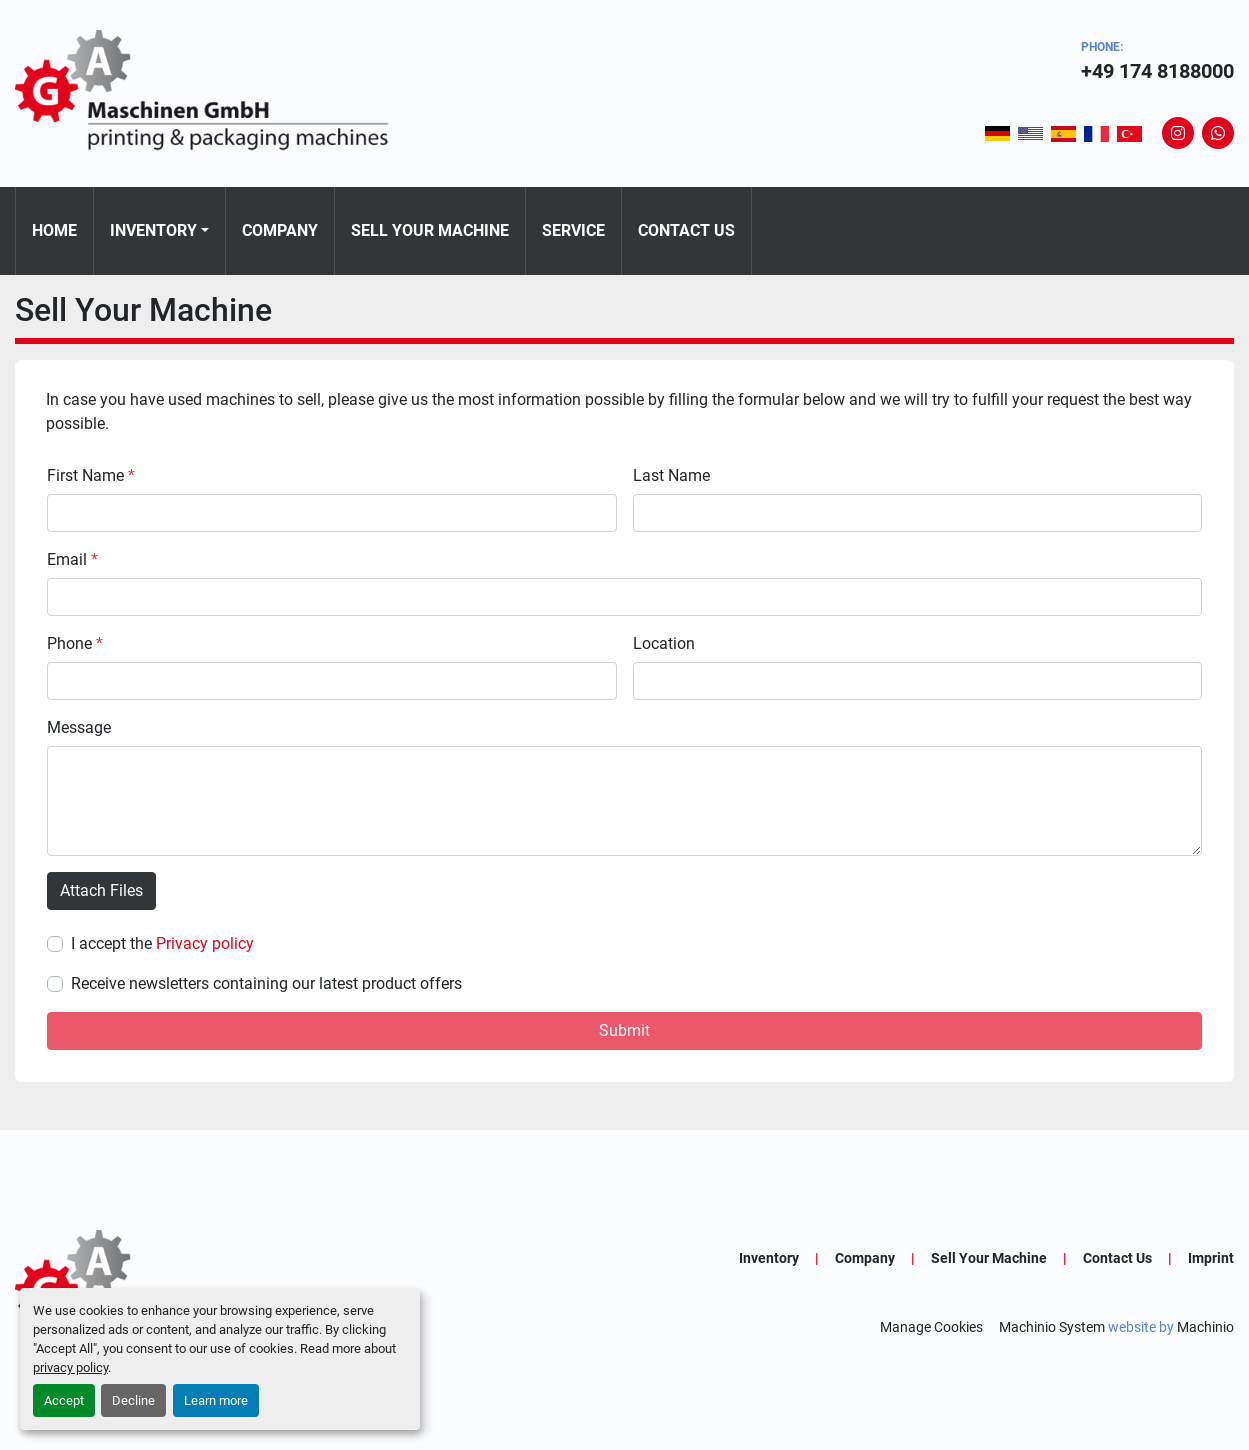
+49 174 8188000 (1157, 71)
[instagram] (1178, 133)
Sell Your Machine (430, 230)
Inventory (153, 230)
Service (573, 230)
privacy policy (70, 1367)
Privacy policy (205, 943)
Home (54, 230)
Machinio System (1052, 1327)
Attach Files (101, 890)
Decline (133, 1400)
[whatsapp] (1218, 133)
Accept (64, 1400)
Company (280, 230)
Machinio (1205, 1327)
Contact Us (686, 230)
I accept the (162, 943)
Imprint (1211, 1258)
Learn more (216, 1400)
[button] (159, 231)
